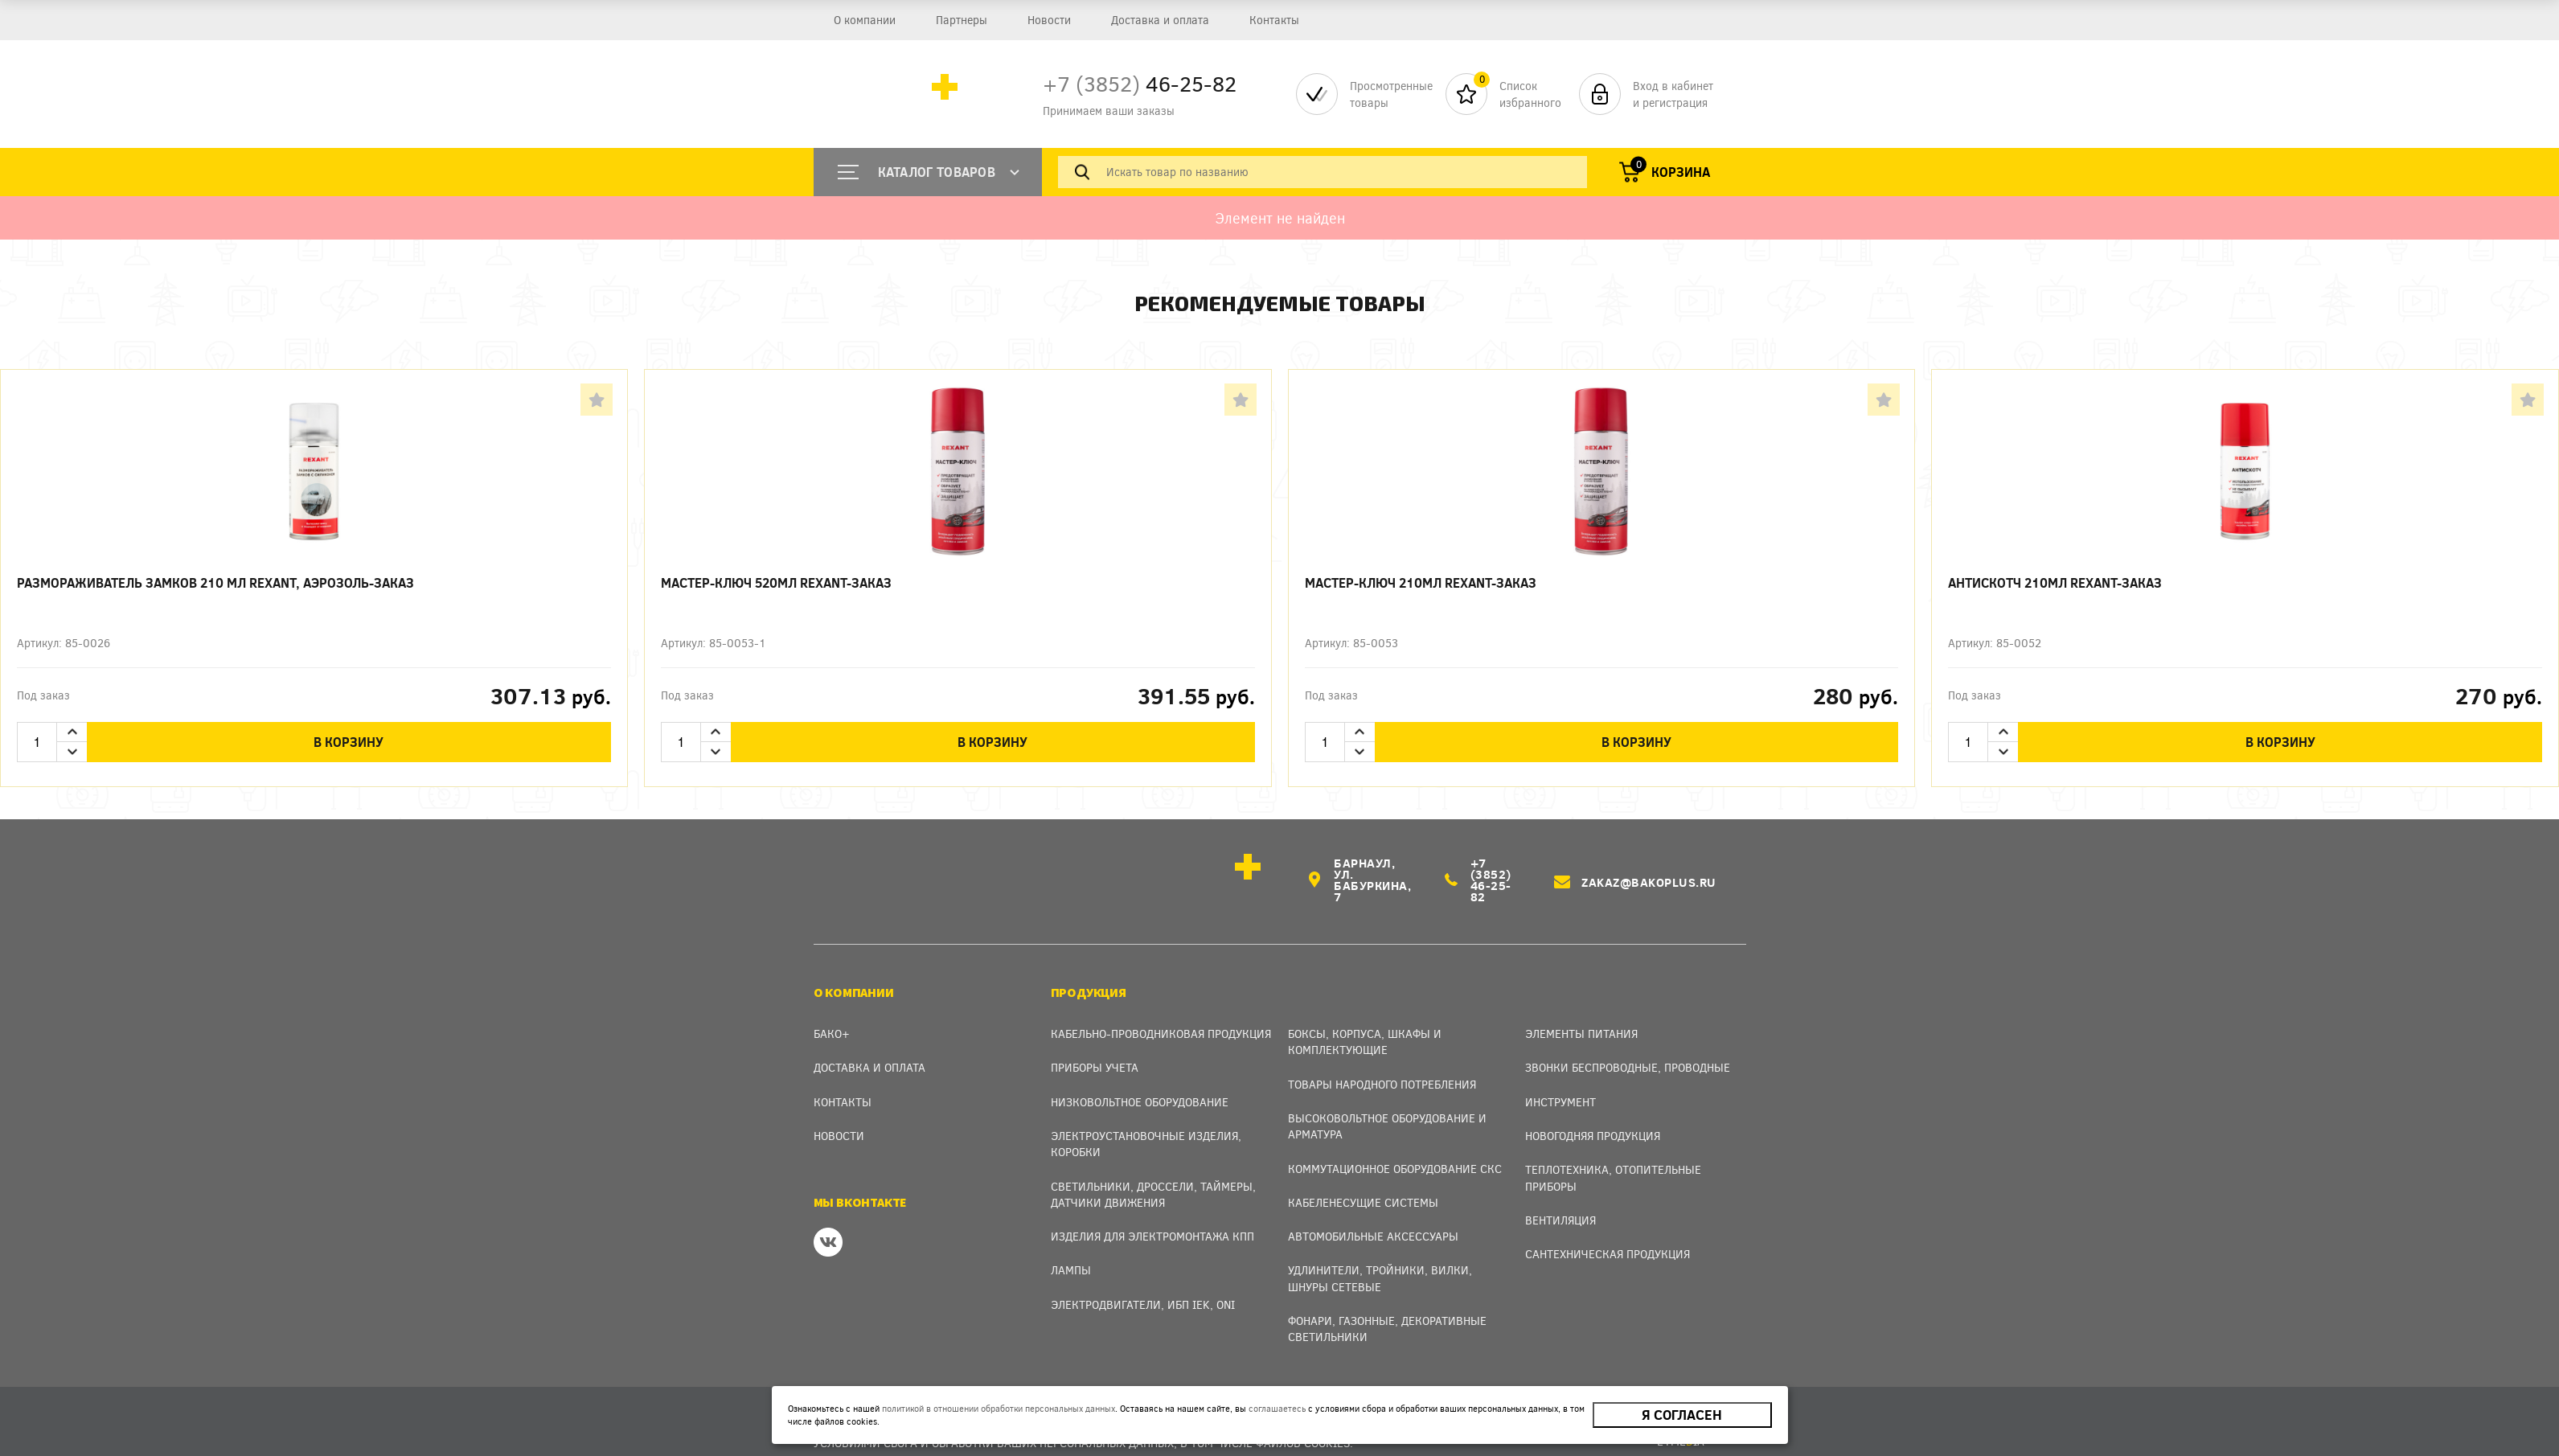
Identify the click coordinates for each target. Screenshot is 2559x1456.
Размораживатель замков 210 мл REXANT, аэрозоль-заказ (215, 582)
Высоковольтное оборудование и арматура (1387, 1102)
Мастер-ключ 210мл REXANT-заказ (1420, 582)
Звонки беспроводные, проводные (1627, 1044)
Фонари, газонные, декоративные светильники (1387, 1305)
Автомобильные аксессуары (1373, 1212)
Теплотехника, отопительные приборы (1613, 1154)
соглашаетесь (1274, 1408)
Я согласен (1683, 1415)
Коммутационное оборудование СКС (1395, 1144)
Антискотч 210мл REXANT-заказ (2055, 582)
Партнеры (961, 19)
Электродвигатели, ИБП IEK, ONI (1143, 1281)
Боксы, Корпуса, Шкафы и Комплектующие (1364, 1018)
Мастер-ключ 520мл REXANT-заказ (776, 582)
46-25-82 (1139, 83)
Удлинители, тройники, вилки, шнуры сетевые (1380, 1254)
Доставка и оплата (1160, 19)
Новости (1049, 19)
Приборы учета (1094, 1044)
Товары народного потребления (1382, 1060)
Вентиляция (1560, 1196)
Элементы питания (1581, 1010)
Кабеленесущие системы (1363, 1179)
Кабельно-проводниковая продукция (1161, 1010)
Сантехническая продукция (1607, 1230)
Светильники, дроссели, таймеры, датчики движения (1153, 1170)
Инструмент (1560, 1077)
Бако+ (832, 1010)
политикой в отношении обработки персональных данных (996, 1408)
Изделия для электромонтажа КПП (1152, 1212)
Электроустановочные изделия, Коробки (1146, 1120)
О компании (865, 19)
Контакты (1274, 19)
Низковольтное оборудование (1139, 1077)
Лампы (1071, 1246)
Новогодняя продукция (1592, 1112)
